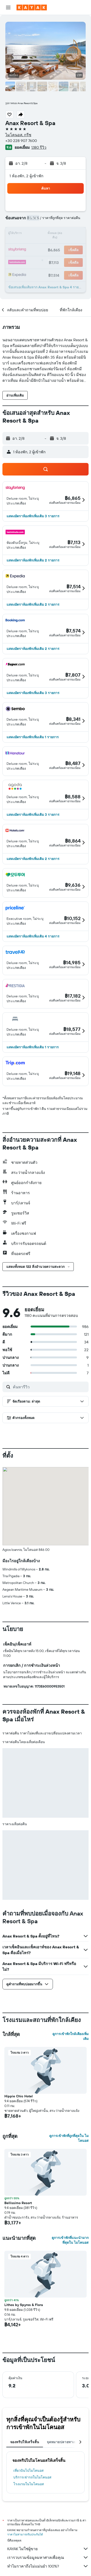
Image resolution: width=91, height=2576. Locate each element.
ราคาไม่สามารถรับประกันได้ (25, 2534)
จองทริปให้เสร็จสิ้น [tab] (24, 2442)
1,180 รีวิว (38, 147)
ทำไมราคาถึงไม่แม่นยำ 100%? (48, 2566)
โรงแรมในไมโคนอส (28, 2484)
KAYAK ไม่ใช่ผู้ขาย (48, 2549)
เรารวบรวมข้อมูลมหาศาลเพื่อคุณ (48, 2557)
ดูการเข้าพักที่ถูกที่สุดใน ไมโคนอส (69, 2138)
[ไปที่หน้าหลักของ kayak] (32, 7)
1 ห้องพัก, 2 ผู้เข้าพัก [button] (26, 175)
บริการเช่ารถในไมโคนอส (32, 2477)
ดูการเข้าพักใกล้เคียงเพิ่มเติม (70, 2036)
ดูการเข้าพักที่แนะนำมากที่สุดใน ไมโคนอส (70, 2240)
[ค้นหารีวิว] (49, 1387)
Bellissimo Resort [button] (18, 2203)
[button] (8, 7)
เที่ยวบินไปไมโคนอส (28, 2470)
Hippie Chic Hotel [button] (18, 2096)
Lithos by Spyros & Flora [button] (23, 2305)
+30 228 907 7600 (21, 140)
